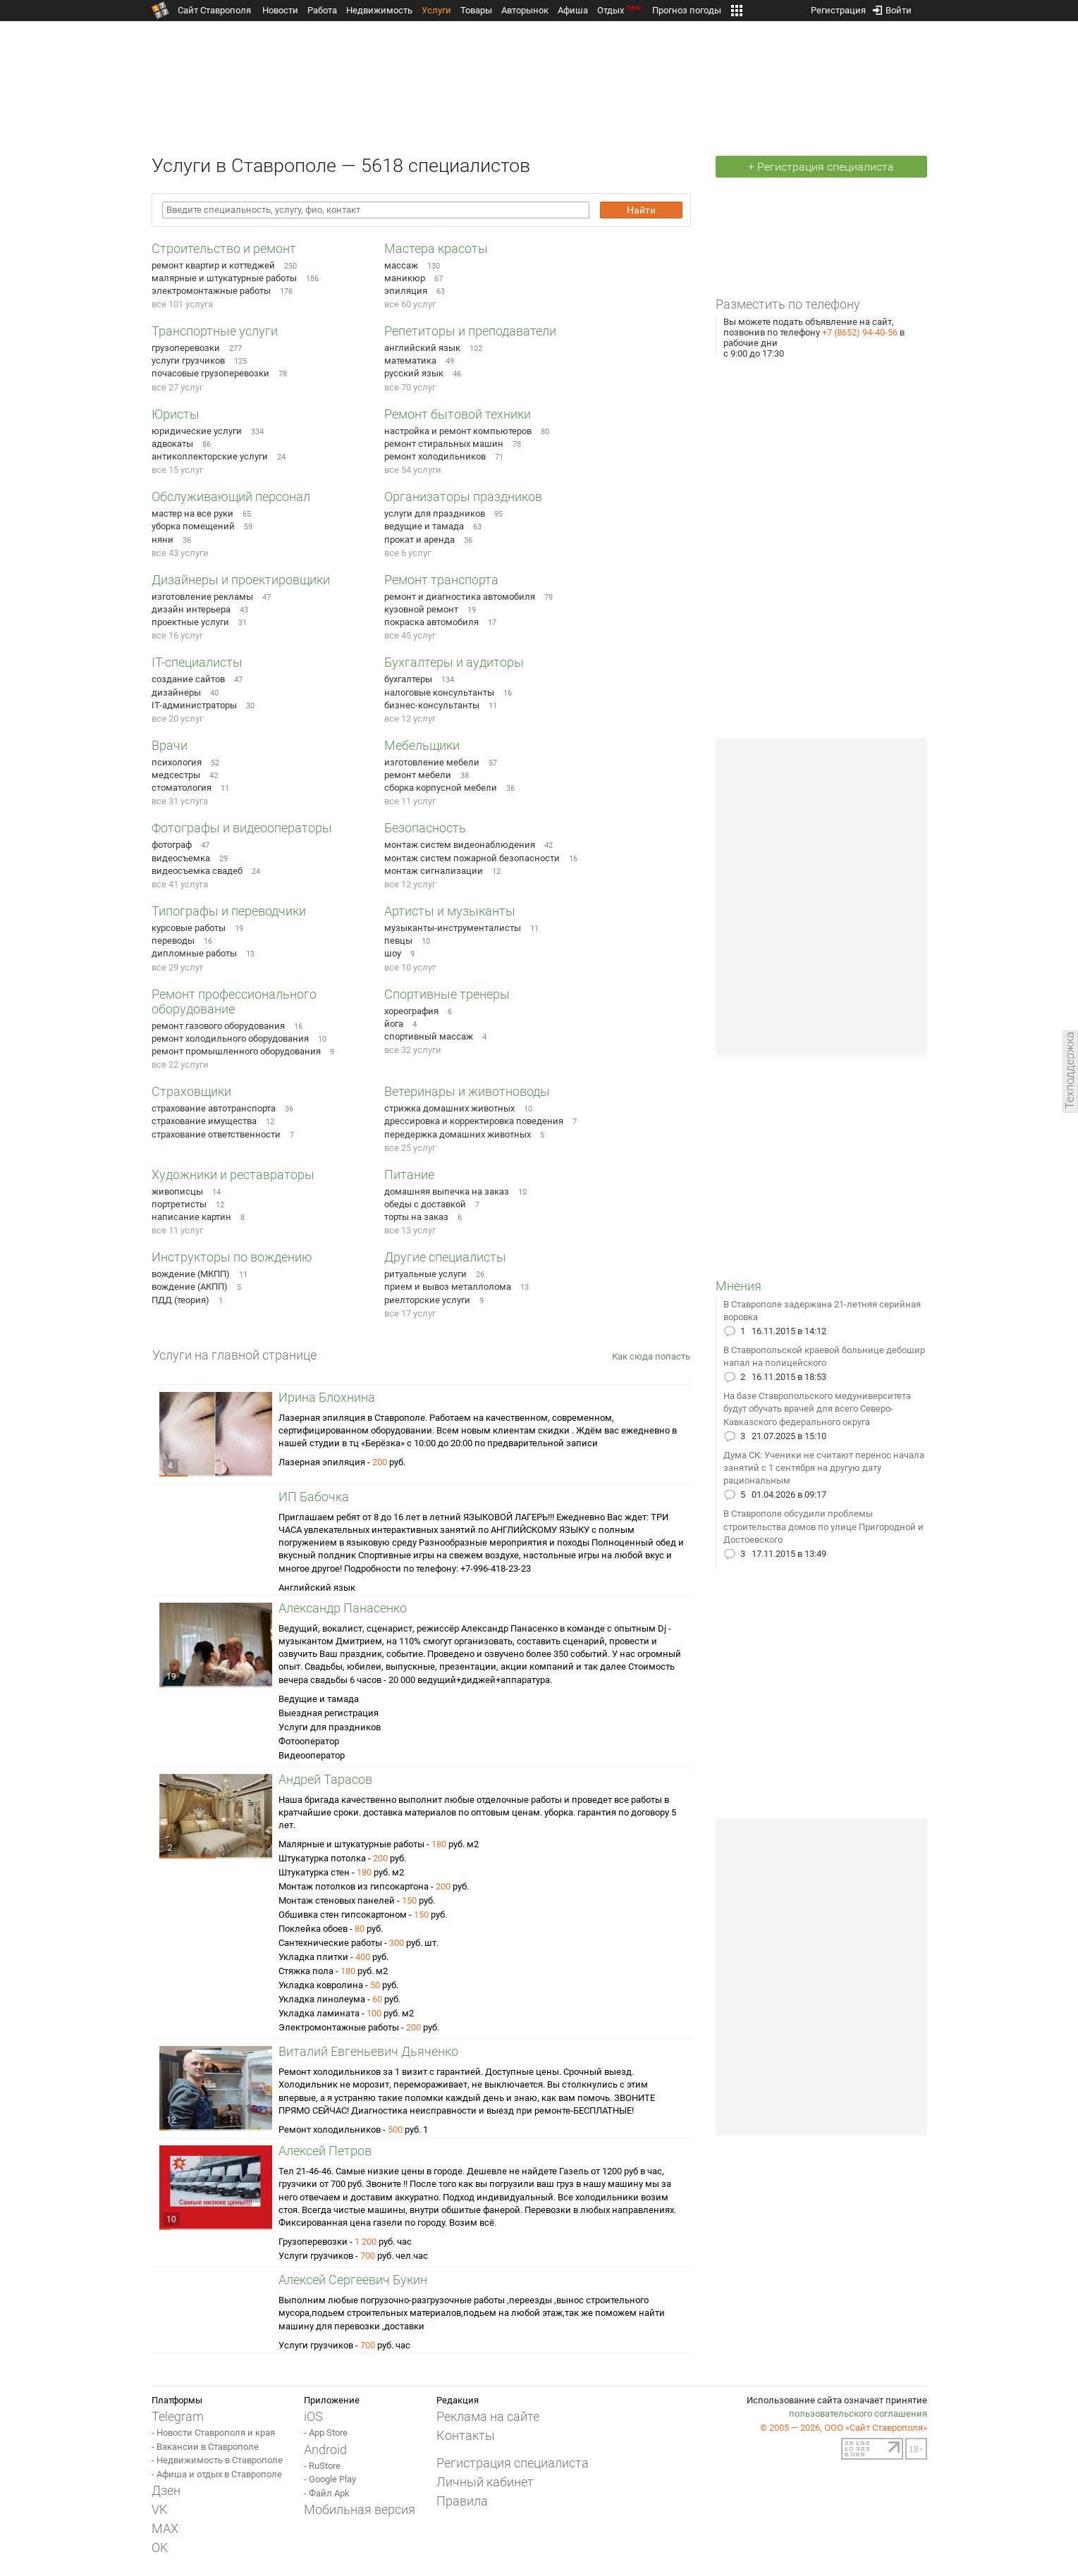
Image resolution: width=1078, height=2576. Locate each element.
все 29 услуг (177, 967)
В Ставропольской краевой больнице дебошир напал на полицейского (824, 1356)
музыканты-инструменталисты (452, 928)
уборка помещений (193, 526)
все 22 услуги (180, 1064)
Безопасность (425, 827)
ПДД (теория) (180, 1300)
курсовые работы (189, 928)
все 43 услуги (180, 553)
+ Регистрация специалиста (821, 166)
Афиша (573, 10)
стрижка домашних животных (449, 1108)
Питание (409, 1174)
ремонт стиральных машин (443, 443)
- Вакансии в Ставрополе (205, 2446)
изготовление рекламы (202, 596)
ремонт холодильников (435, 456)
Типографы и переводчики (229, 911)
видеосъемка (181, 858)
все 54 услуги (412, 469)
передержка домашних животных (457, 1134)
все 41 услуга (180, 884)
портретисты (179, 1204)
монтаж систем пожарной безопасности (472, 858)
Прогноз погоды (686, 10)
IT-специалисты (197, 662)
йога (393, 1023)
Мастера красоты (436, 248)
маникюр (404, 278)
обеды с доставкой (425, 1204)
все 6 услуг (407, 553)
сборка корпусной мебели (440, 787)
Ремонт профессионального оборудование (234, 1001)
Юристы (176, 414)
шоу (392, 953)
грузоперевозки (186, 348)
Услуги (436, 10)
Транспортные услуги (215, 330)
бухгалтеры (408, 679)
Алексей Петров (325, 2150)
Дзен (166, 2490)
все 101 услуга (182, 304)
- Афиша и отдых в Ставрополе (217, 2474)
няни (162, 539)
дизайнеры (176, 692)
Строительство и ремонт (224, 248)
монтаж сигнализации (433, 870)
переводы (173, 940)
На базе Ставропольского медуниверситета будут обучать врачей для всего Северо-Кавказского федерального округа (817, 1408)
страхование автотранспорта (214, 1108)
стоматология (182, 787)
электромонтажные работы (211, 290)
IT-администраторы (194, 705)
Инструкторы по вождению (232, 1257)
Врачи (170, 745)
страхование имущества (204, 1121)
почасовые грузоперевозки (210, 373)
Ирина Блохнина (326, 1397)
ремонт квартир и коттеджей (213, 265)
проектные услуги (190, 622)
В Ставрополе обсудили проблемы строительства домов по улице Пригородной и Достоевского (823, 1526)
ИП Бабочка (313, 1496)
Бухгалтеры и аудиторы (454, 662)
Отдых (620, 10)
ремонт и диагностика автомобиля (459, 596)
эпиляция (405, 290)
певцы (398, 940)
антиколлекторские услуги (210, 456)
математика (410, 360)
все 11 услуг (410, 801)
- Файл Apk (327, 2493)
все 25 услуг (410, 1147)
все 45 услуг (410, 635)
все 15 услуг (177, 469)
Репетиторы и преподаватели (470, 330)
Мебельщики (422, 745)
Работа (322, 10)
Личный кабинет (485, 2482)
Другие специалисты (445, 1257)
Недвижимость (379, 10)
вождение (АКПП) (190, 1286)
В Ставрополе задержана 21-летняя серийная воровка (822, 1310)
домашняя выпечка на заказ (446, 1191)
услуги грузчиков (188, 360)
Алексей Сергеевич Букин (352, 2279)
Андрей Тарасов (325, 1779)
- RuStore (322, 2465)
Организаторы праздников (463, 496)
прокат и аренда (419, 539)
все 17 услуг (410, 1313)
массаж (401, 265)
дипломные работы (194, 953)
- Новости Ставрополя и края (213, 2432)
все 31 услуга (180, 801)
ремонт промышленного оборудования (236, 1051)
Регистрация (838, 7)
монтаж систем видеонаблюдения (459, 844)
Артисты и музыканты (449, 911)
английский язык (422, 348)
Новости (280, 10)
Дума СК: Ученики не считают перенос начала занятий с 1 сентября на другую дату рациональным (823, 1468)
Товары (476, 10)
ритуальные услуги (425, 1274)
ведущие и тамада (424, 526)
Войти (892, 7)
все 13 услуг (410, 1230)
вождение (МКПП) (191, 1274)
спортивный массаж (428, 1036)
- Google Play (330, 2479)
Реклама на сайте (487, 2416)
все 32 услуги (412, 1049)
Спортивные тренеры (447, 994)
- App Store (326, 2432)
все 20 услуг (177, 718)
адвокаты (172, 443)
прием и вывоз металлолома (447, 1286)
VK (159, 2509)
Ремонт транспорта (441, 579)
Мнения (738, 1285)
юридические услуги (197, 431)
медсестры (176, 775)
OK (160, 2547)
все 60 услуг (410, 304)
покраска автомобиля (431, 622)
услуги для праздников (434, 513)
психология (177, 762)
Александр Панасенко (342, 1608)
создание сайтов (188, 679)
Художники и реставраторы (233, 1174)
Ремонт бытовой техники (457, 414)
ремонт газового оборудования (218, 1026)
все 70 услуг (410, 387)
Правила (462, 2501)
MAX (165, 2528)
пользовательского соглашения (858, 2413)
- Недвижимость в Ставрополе (217, 2460)
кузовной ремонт (421, 609)
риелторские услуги (427, 1300)
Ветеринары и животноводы (467, 1091)
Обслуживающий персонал (231, 496)
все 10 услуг (410, 967)
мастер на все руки (192, 513)
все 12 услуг (410, 718)
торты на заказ (416, 1217)
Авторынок (525, 10)
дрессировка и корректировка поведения (473, 1121)
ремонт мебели (417, 775)
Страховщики (191, 1091)
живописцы (177, 1191)
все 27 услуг (177, 387)
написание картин (191, 1217)
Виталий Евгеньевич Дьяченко (368, 2051)
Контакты (465, 2435)
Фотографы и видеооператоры (242, 827)
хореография (411, 1011)
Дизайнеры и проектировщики (241, 579)
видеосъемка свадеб (197, 870)
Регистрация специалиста (512, 2462)
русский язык (413, 373)
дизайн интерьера (191, 609)
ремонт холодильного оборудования (230, 1038)
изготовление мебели (431, 762)
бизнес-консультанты (431, 705)
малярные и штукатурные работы (224, 278)
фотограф (172, 844)
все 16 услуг (177, 635)
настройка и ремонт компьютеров (458, 431)
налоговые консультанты (439, 692)
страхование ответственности (216, 1134)
